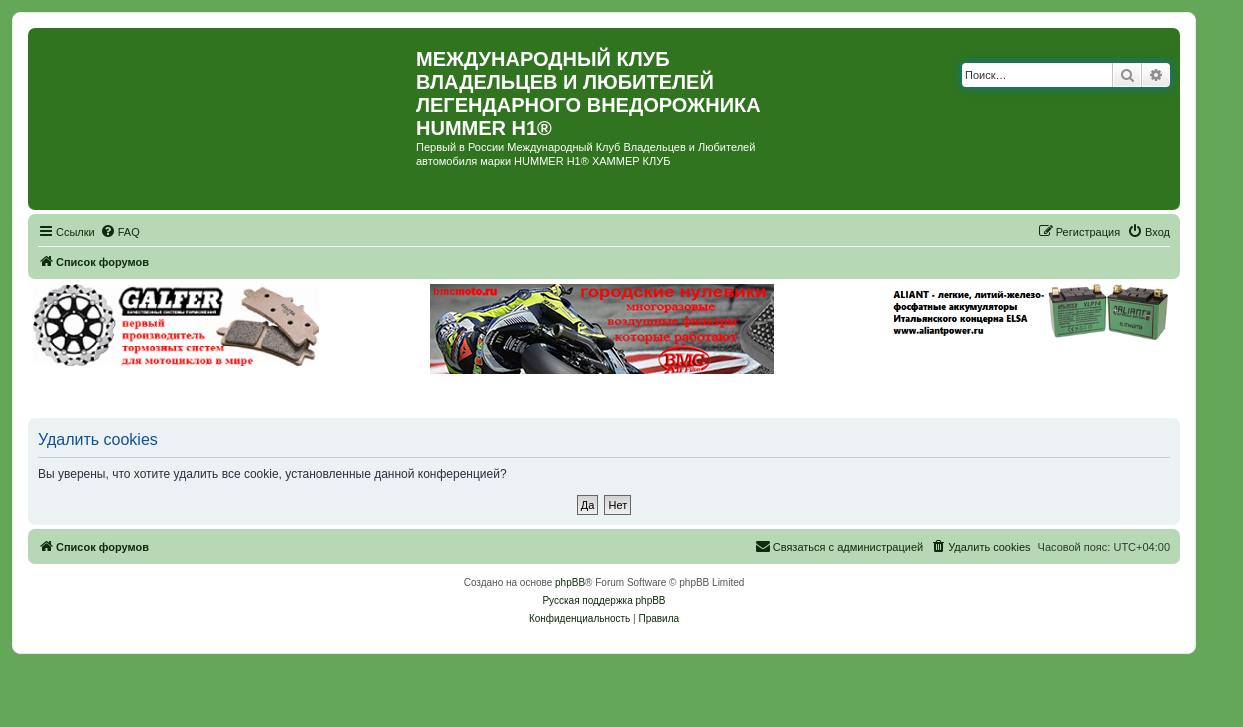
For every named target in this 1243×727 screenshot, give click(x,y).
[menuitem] (120, 232)
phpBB (570, 582)
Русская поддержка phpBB (603, 600)
